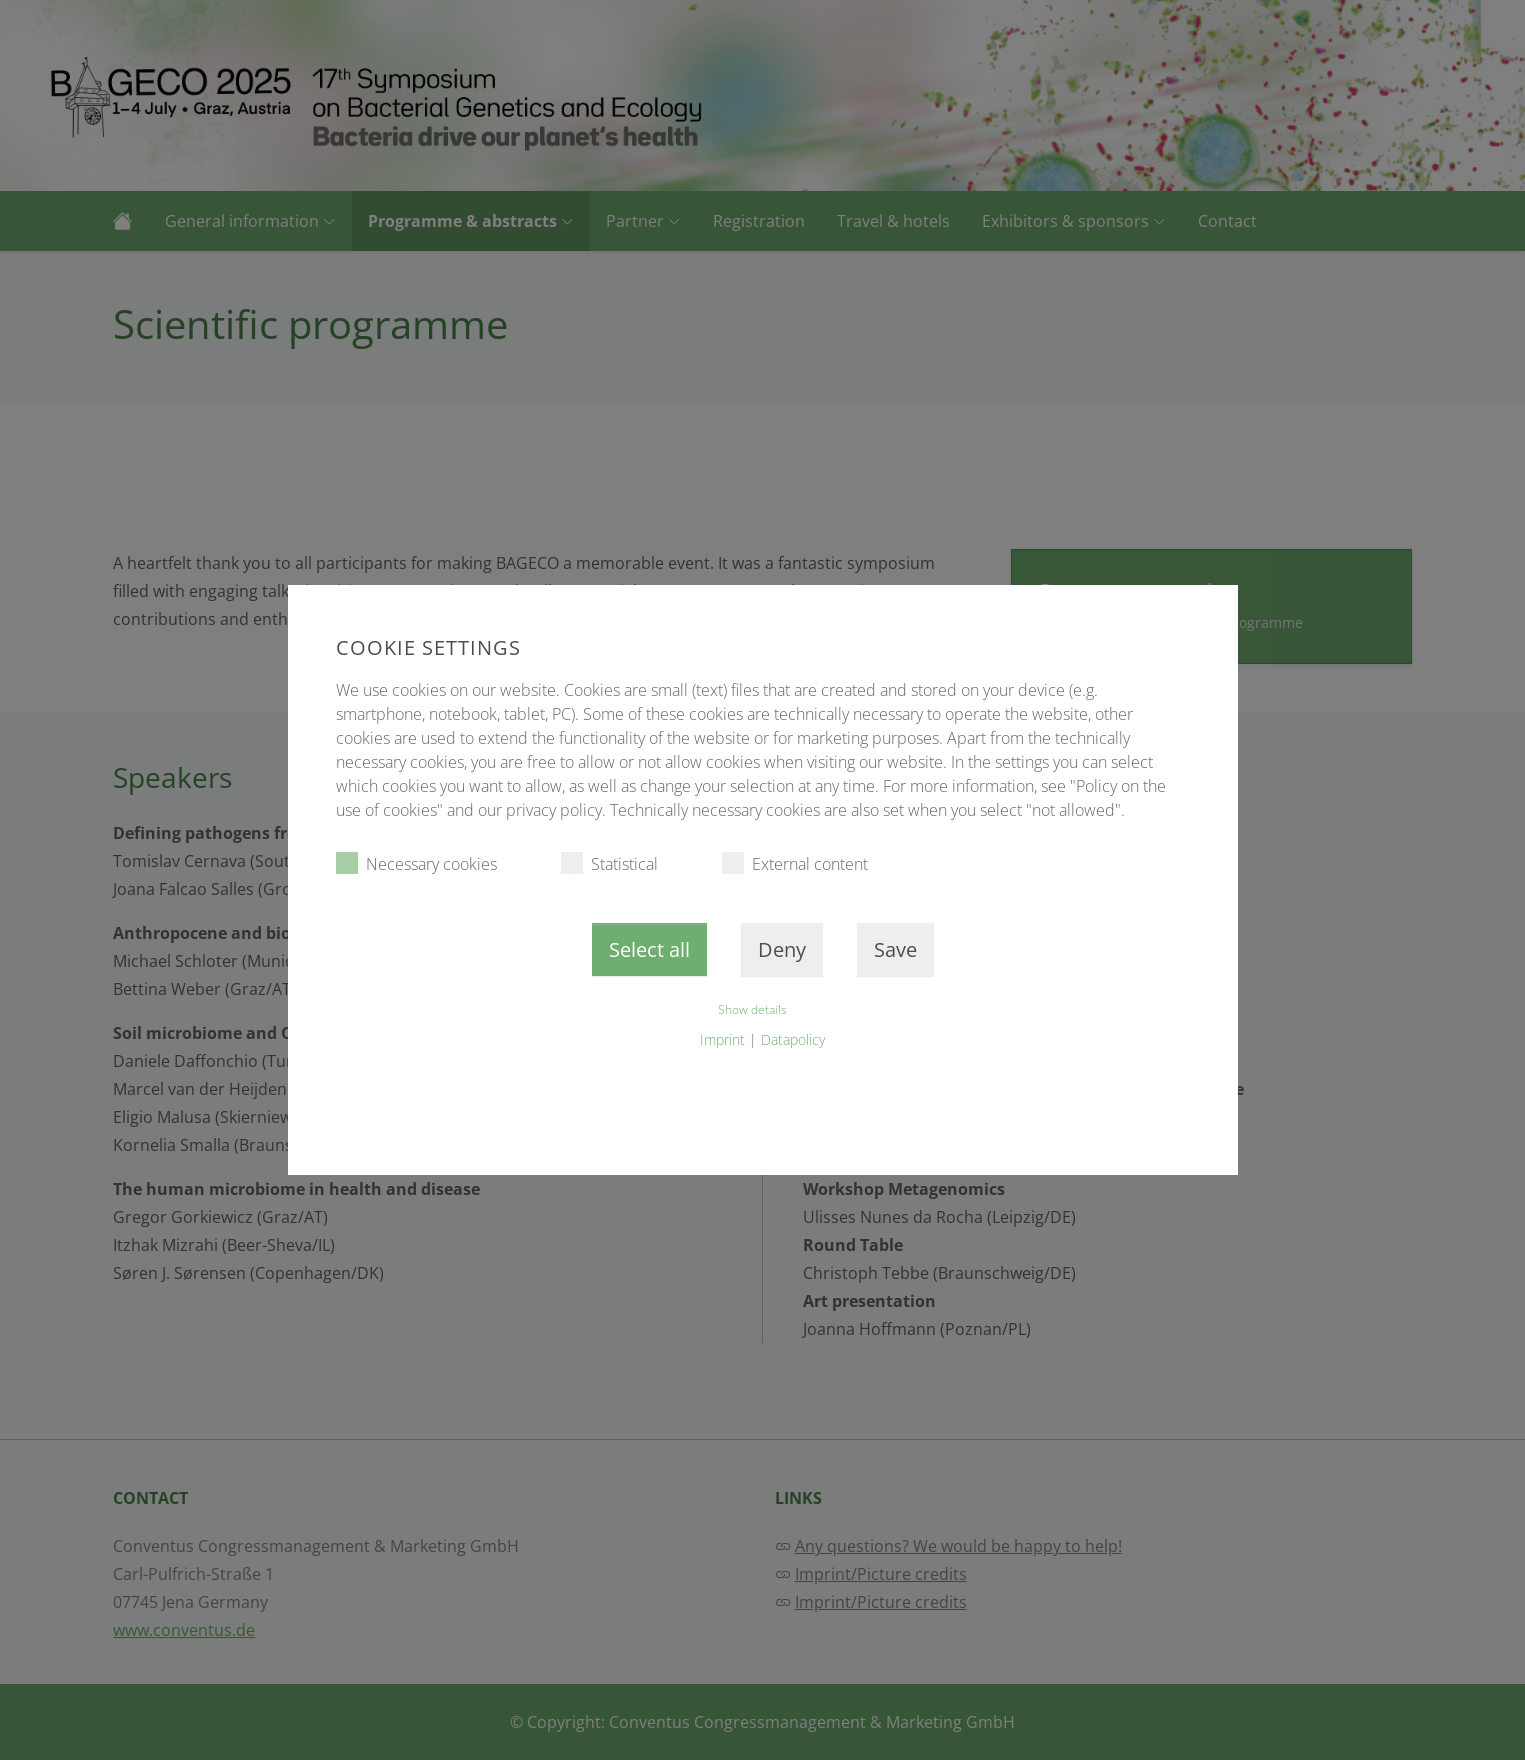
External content (795, 863)
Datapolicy (793, 1039)
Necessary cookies (416, 863)
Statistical (609, 863)
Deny (782, 949)
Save (895, 949)
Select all (649, 949)
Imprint (722, 1039)
